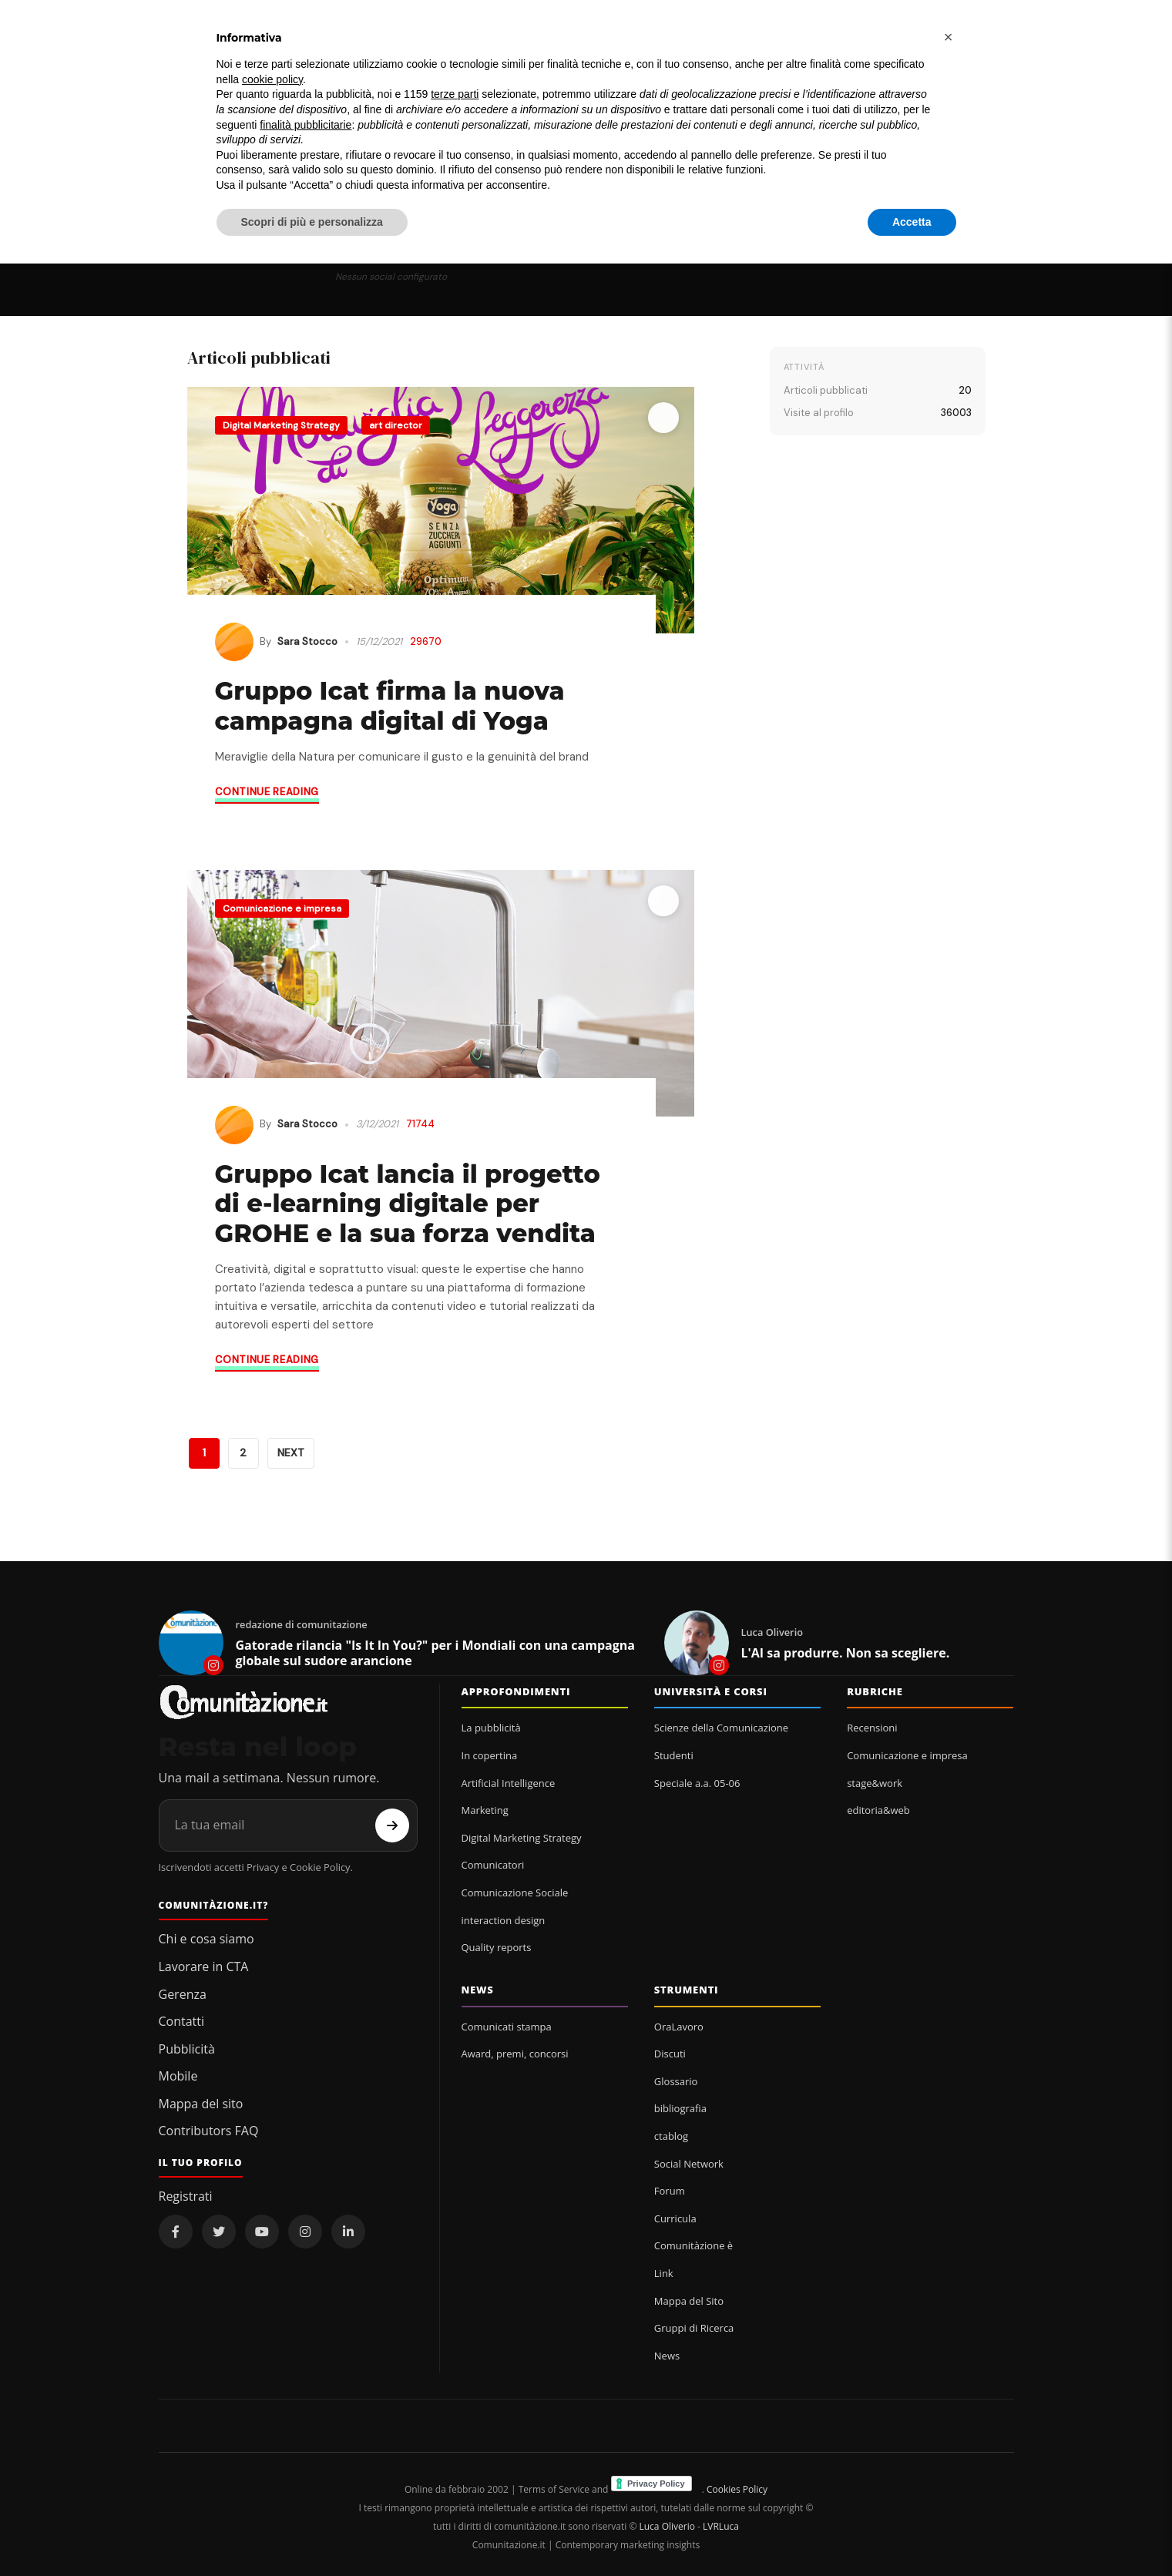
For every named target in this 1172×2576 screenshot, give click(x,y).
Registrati (186, 2196)
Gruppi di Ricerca (694, 2328)
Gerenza (183, 1994)
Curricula (675, 2218)
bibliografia (680, 2108)
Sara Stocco (307, 641)
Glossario (676, 2081)
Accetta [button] (912, 222)
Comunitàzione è (693, 2245)
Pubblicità (187, 2048)
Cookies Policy (737, 2489)
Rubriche (875, 1691)
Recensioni (872, 1728)
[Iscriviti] (392, 1825)
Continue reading (267, 791)
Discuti (670, 2053)
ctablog (671, 2136)
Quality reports (497, 1947)
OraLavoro (679, 2027)
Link (663, 2273)
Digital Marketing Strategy (281, 425)
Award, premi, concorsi (515, 2053)
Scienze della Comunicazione (721, 1728)
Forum (669, 2191)
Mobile (178, 2075)
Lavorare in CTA (204, 1966)
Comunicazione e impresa (282, 908)
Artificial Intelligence (509, 1783)
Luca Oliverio (667, 2526)
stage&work (874, 1783)
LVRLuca (721, 2526)
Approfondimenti (516, 1691)
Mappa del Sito (689, 2301)
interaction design (504, 1920)
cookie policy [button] (272, 79)
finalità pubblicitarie (305, 125)
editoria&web (878, 1810)
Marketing (485, 1810)
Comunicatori (493, 1865)
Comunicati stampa (507, 2027)
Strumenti (686, 1990)
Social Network (689, 2164)
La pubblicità (491, 1728)
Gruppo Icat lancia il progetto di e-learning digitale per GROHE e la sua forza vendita (407, 1203)
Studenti (673, 1755)
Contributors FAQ (209, 2130)
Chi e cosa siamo (206, 1938)
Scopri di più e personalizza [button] (312, 222)
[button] (948, 37)
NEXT (290, 1453)
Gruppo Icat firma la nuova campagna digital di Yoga (390, 705)
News (478, 1990)
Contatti (182, 2021)
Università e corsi (710, 1691)
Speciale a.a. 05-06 (697, 1783)
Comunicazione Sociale (515, 1892)
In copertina (490, 1755)
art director (395, 425)
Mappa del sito (201, 2103)
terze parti (455, 94)
